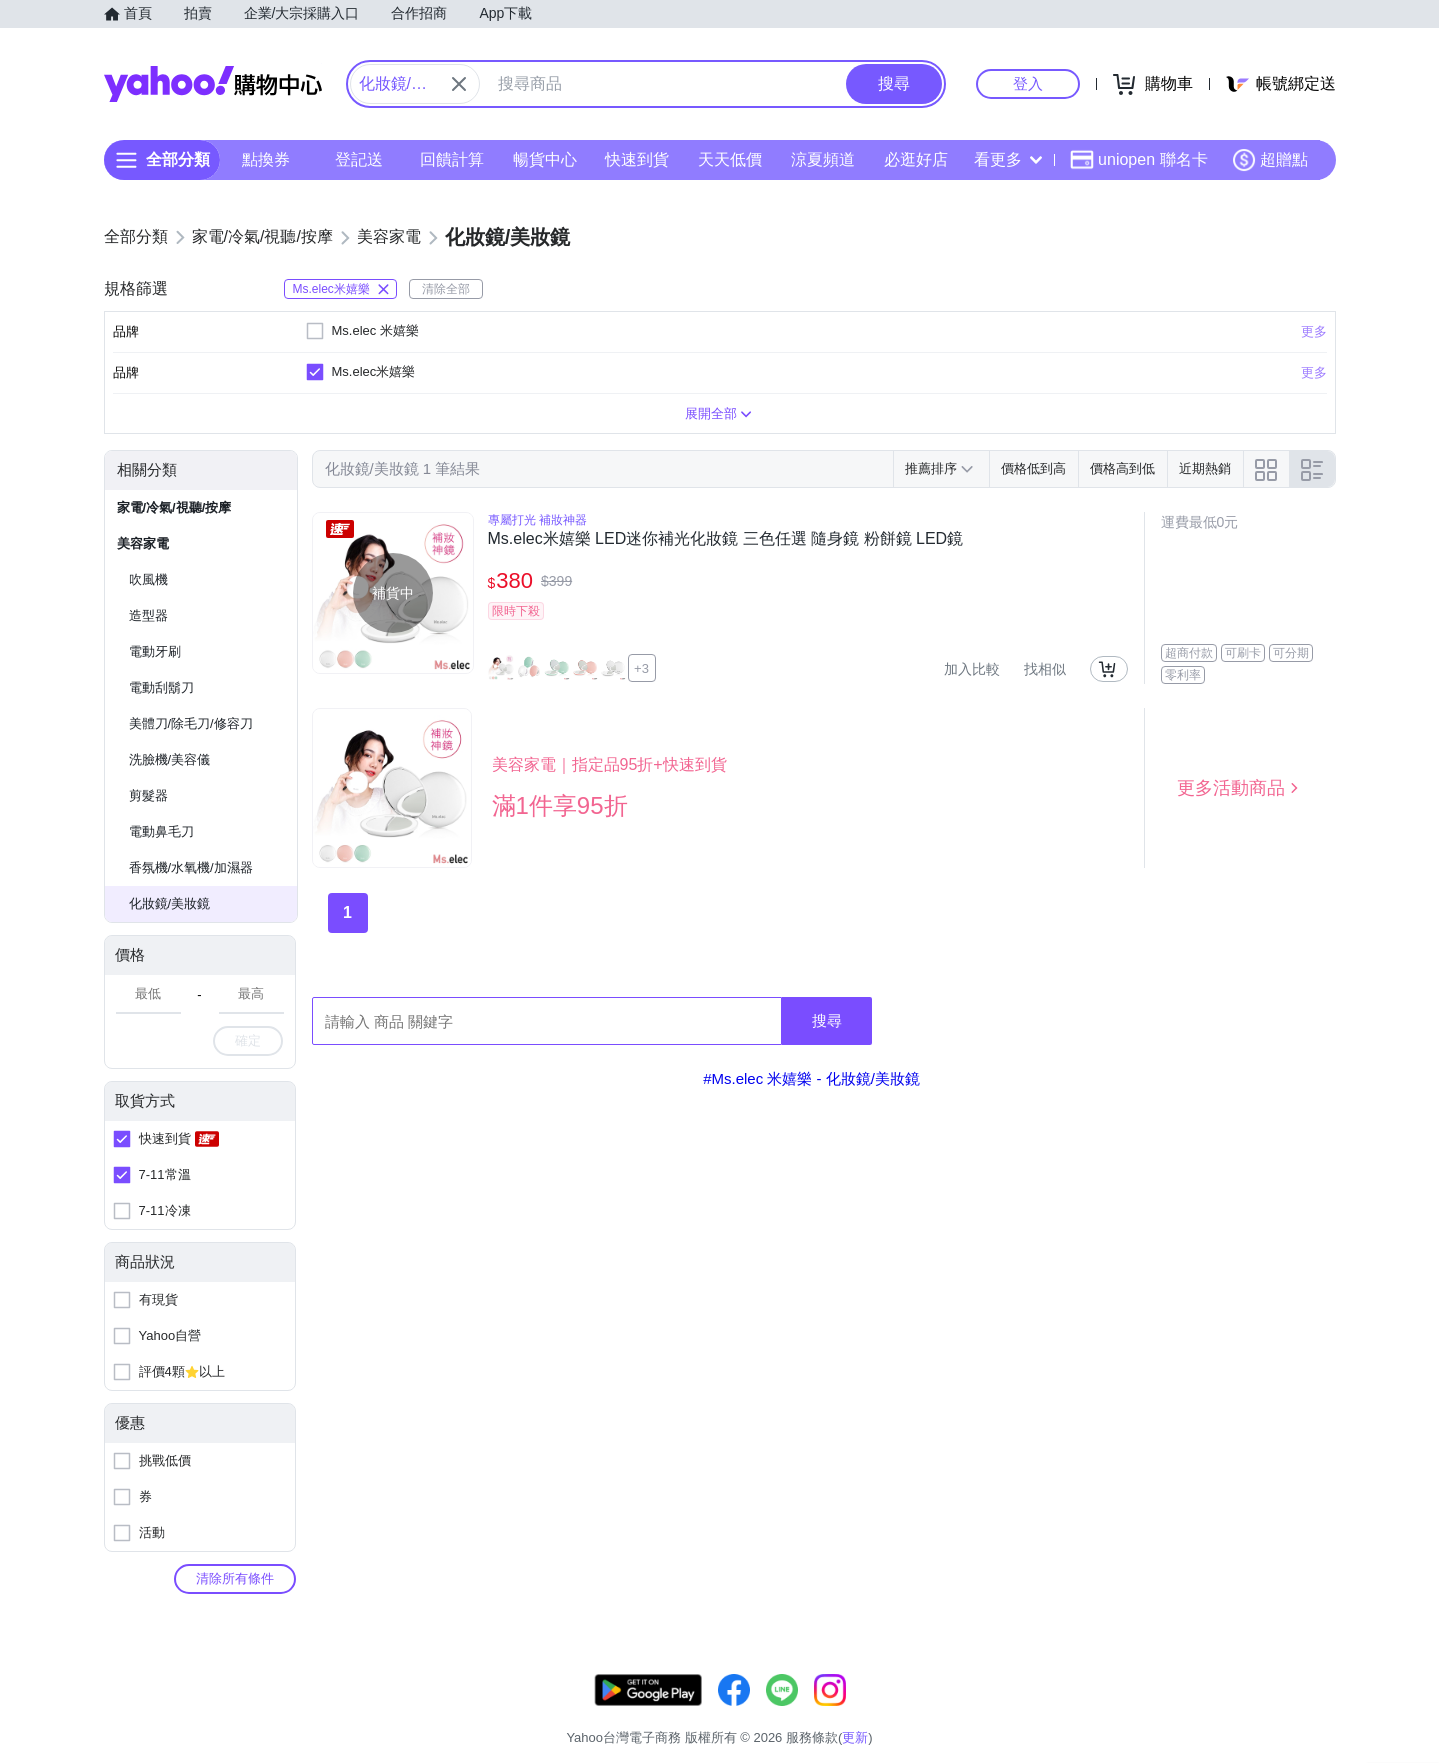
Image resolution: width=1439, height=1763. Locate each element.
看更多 (1008, 159)
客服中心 (946, 1712)
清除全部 (446, 289)
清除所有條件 (235, 1578)
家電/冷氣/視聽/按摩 (174, 507)
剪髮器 (148, 795)
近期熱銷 (1205, 468)
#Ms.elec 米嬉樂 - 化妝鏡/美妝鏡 (811, 1078)
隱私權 (1240, 1712)
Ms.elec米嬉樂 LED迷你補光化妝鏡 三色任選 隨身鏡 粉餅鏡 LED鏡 (726, 538)
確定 (248, 1040)
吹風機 (148, 579)
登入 (1028, 83)
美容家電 (143, 543)
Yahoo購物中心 (213, 84)
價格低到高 (1033, 468)
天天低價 (730, 159)
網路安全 (1172, 1712)
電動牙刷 (155, 651)
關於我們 (1021, 1712)
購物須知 (1096, 1712)
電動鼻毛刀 (161, 831)
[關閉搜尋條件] (459, 84)
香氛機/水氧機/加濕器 (191, 867)
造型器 (148, 615)
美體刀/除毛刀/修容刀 (191, 723)
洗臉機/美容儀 (170, 759)
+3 (641, 668)
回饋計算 (451, 159)
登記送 (359, 159)
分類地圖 (1310, 1712)
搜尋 (827, 1020)
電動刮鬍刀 (161, 687)
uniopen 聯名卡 (1138, 160)
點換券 (266, 159)
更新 (1318, 1688)
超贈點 (1270, 160)
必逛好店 (915, 159)
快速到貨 (637, 159)
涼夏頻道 (822, 159)
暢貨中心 (544, 159)
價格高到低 (1122, 468)
